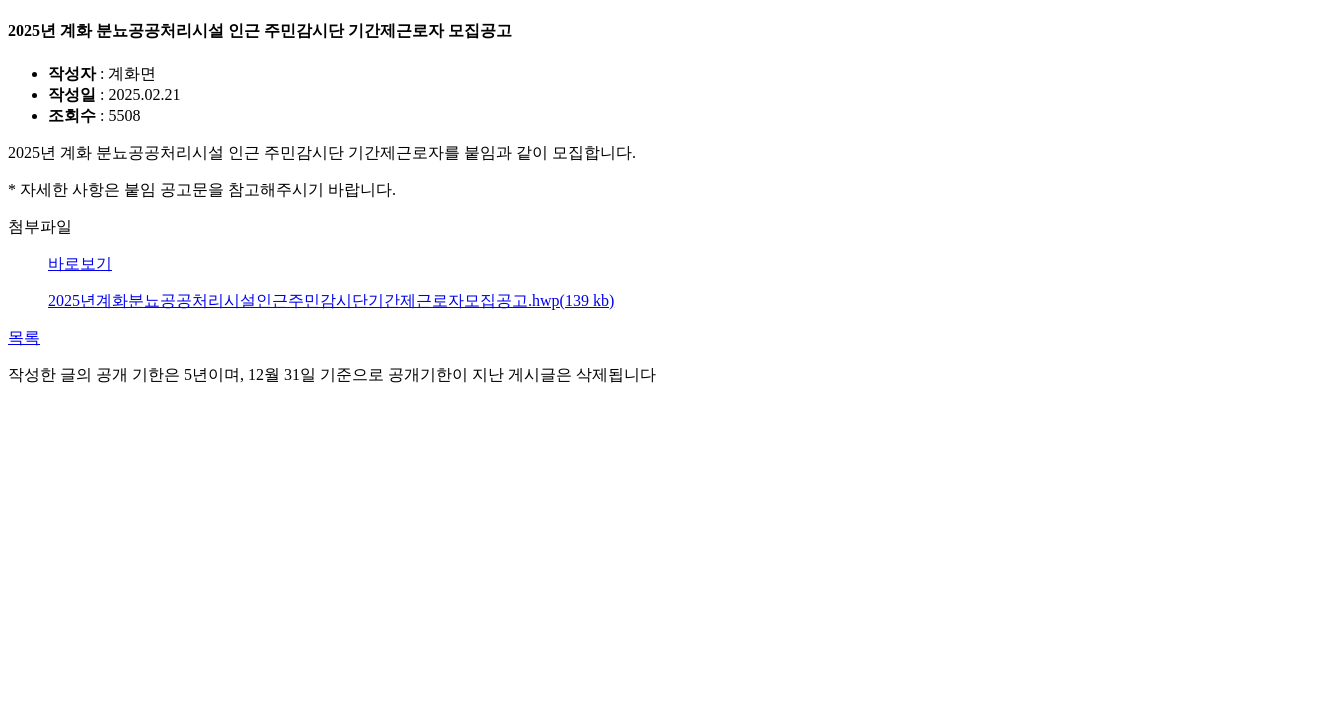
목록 (24, 337)
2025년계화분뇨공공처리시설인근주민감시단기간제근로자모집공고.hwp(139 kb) (331, 300)
